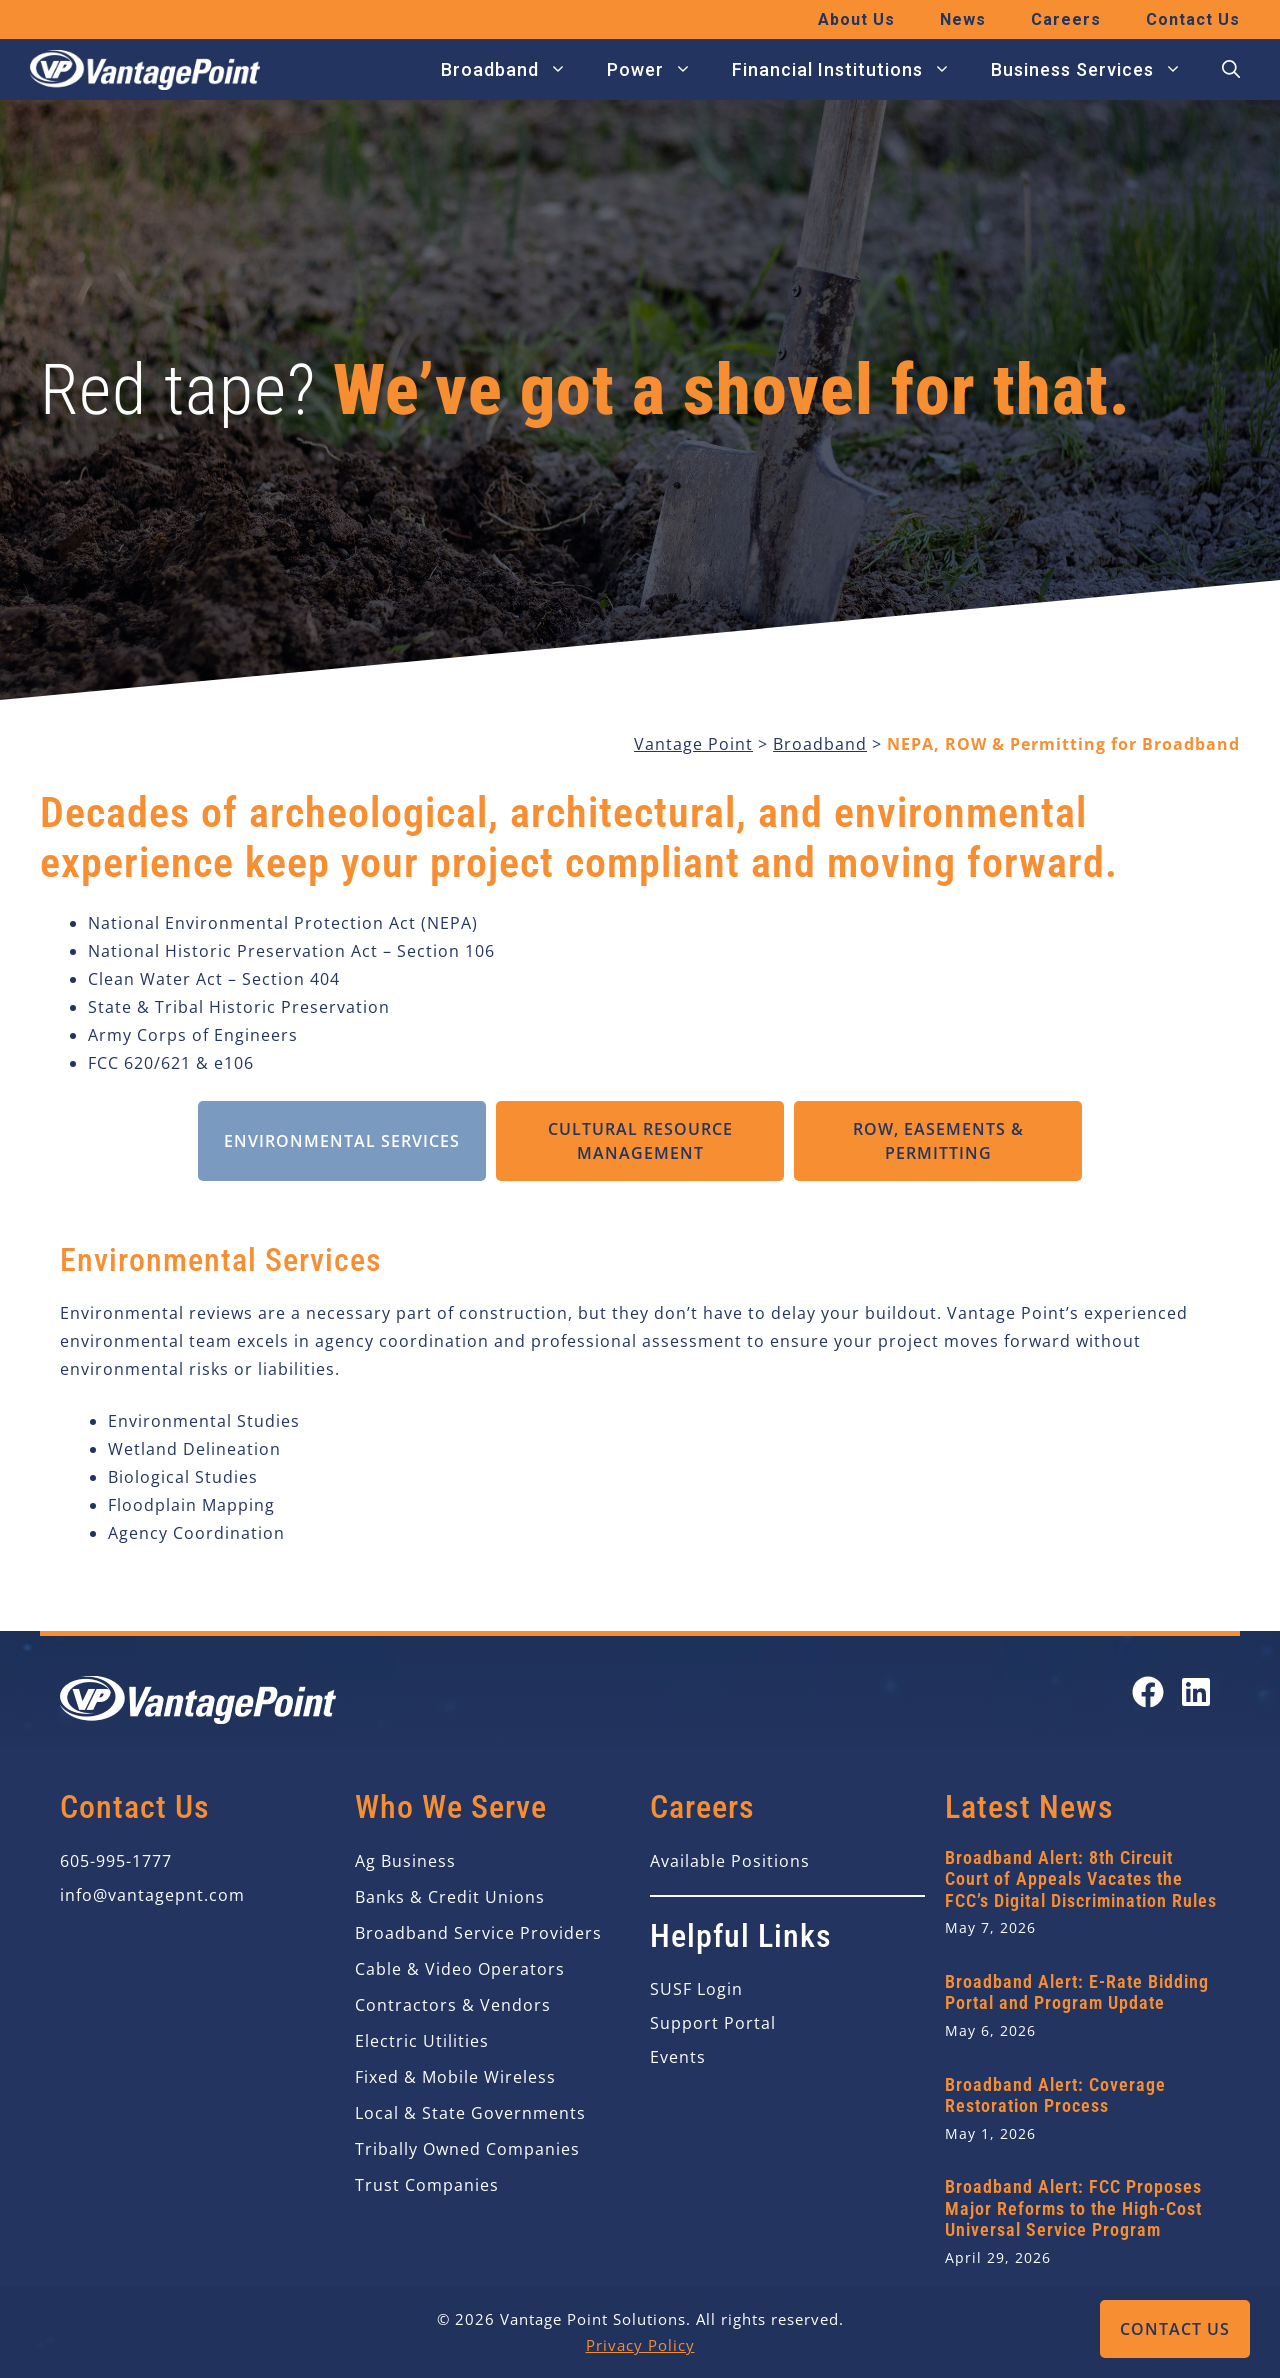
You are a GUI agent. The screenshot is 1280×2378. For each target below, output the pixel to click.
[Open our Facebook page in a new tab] (1148, 1692)
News (963, 19)
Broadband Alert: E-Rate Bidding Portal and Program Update (1077, 1992)
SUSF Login (696, 1989)
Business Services (1096, 70)
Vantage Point (693, 744)
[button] (1231, 70)
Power (659, 70)
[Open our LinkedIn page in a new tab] (1196, 1692)
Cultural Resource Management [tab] (640, 1141)
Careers (1066, 19)
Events (678, 2057)
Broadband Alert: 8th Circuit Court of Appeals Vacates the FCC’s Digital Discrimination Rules (1081, 1879)
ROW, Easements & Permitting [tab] (938, 1141)
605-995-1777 (116, 1861)
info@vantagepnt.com (152, 1895)
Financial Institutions (851, 70)
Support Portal (713, 2023)
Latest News (1029, 1807)
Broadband (514, 70)
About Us (856, 19)
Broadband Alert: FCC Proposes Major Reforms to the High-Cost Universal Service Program (1073, 2208)
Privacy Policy (640, 2345)
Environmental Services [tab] (342, 1141)
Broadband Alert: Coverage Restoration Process (1055, 2095)
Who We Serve (451, 1807)
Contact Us (1175, 2329)
